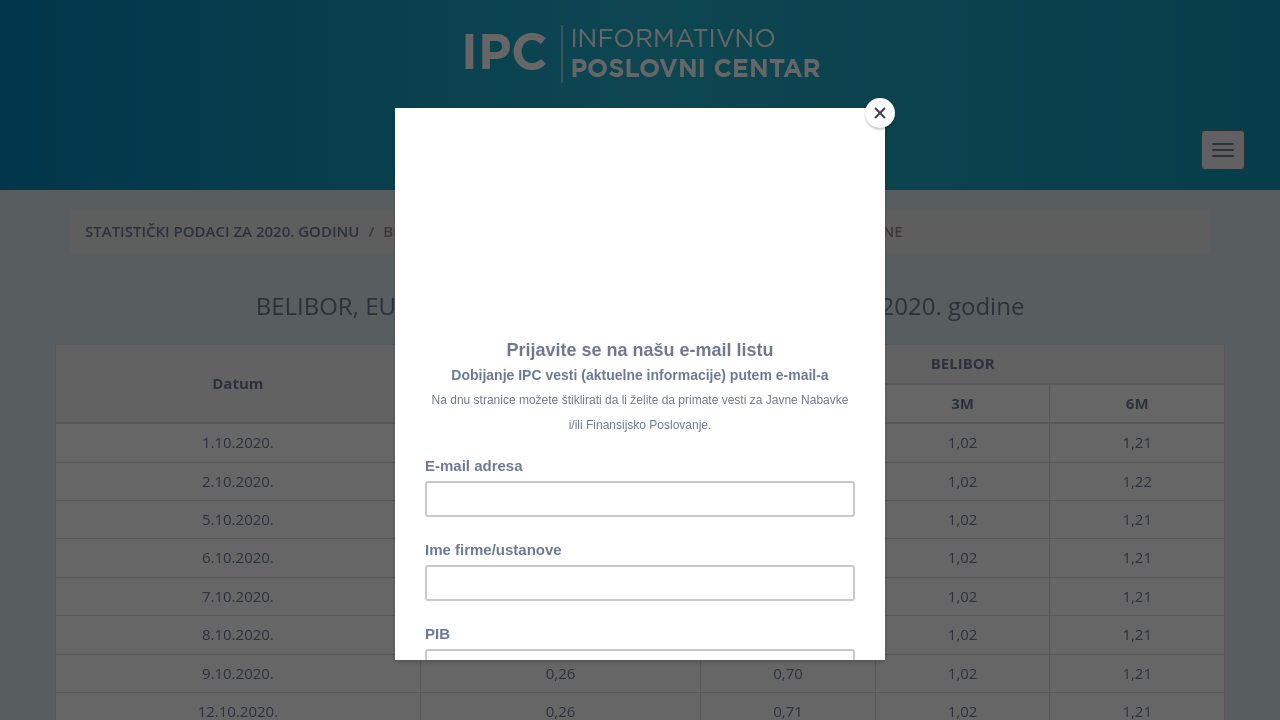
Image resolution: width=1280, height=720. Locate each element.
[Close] (880, 113)
